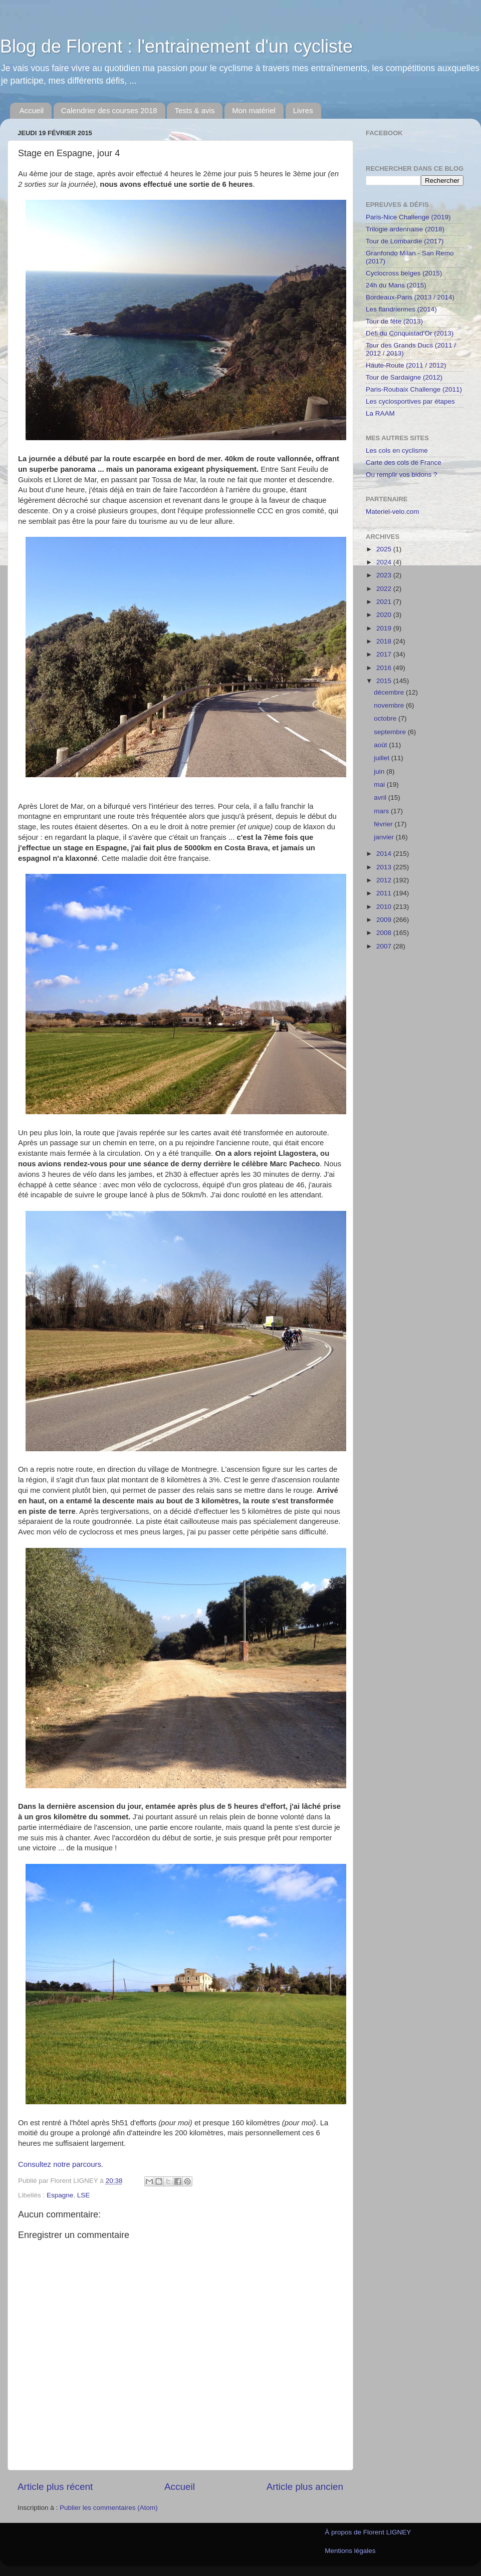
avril (381, 797)
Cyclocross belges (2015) (404, 273)
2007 (384, 946)
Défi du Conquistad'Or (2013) (409, 333)
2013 (384, 867)
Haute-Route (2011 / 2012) (406, 365)
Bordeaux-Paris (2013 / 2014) (410, 297)
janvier (385, 837)
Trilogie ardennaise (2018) (405, 229)
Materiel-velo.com (392, 511)
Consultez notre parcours (59, 2164)
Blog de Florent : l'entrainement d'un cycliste (176, 46)
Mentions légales (350, 2550)
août (381, 745)
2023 (384, 575)
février (384, 824)
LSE (83, 2195)
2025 (384, 549)
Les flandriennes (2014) (401, 309)
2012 (384, 880)
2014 (384, 853)
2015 (384, 681)
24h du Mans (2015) (396, 285)
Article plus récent (55, 2486)
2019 (384, 628)
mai (380, 784)
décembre (390, 692)
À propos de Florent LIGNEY (368, 2532)
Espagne (60, 2195)
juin (380, 771)
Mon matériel (254, 110)
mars (382, 811)
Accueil (32, 110)
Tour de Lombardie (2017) (404, 241)
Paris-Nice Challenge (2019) (408, 217)
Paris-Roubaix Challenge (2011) (414, 389)
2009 (384, 919)
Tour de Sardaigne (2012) (404, 377)
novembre (390, 705)
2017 (384, 654)
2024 (384, 562)
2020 (384, 614)
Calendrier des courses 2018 (109, 110)
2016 (384, 668)
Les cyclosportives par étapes (410, 401)
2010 (384, 906)
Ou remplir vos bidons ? (401, 474)
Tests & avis (194, 110)
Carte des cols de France (403, 462)
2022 (384, 588)
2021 (384, 601)
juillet (382, 758)
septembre (391, 732)
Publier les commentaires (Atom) (109, 2507)
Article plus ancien (305, 2486)
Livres (303, 110)
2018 (384, 641)
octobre (386, 718)
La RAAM (380, 413)
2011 (384, 893)
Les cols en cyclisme (397, 450)
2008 (384, 932)
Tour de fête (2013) (394, 321)
